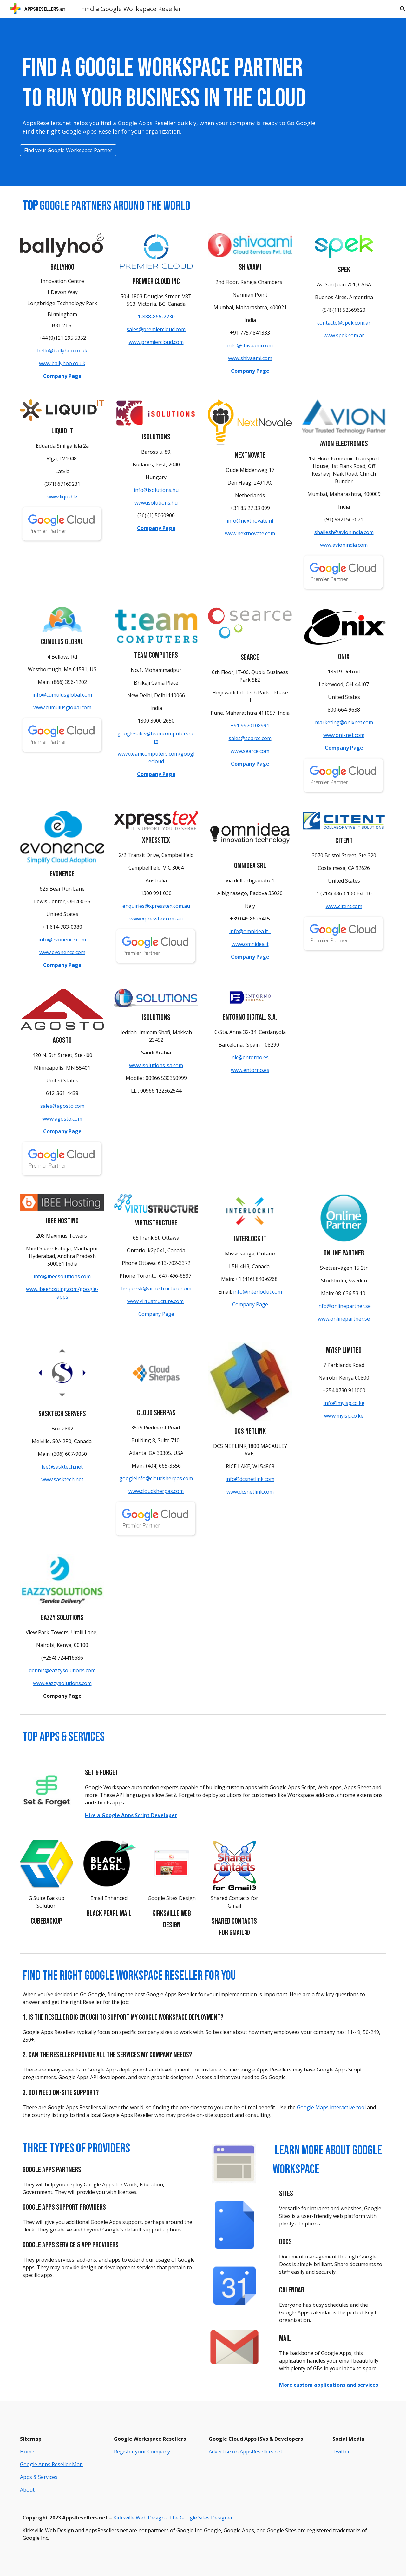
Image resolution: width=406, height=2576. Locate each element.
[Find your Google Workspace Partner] (68, 150)
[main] (172, 96)
